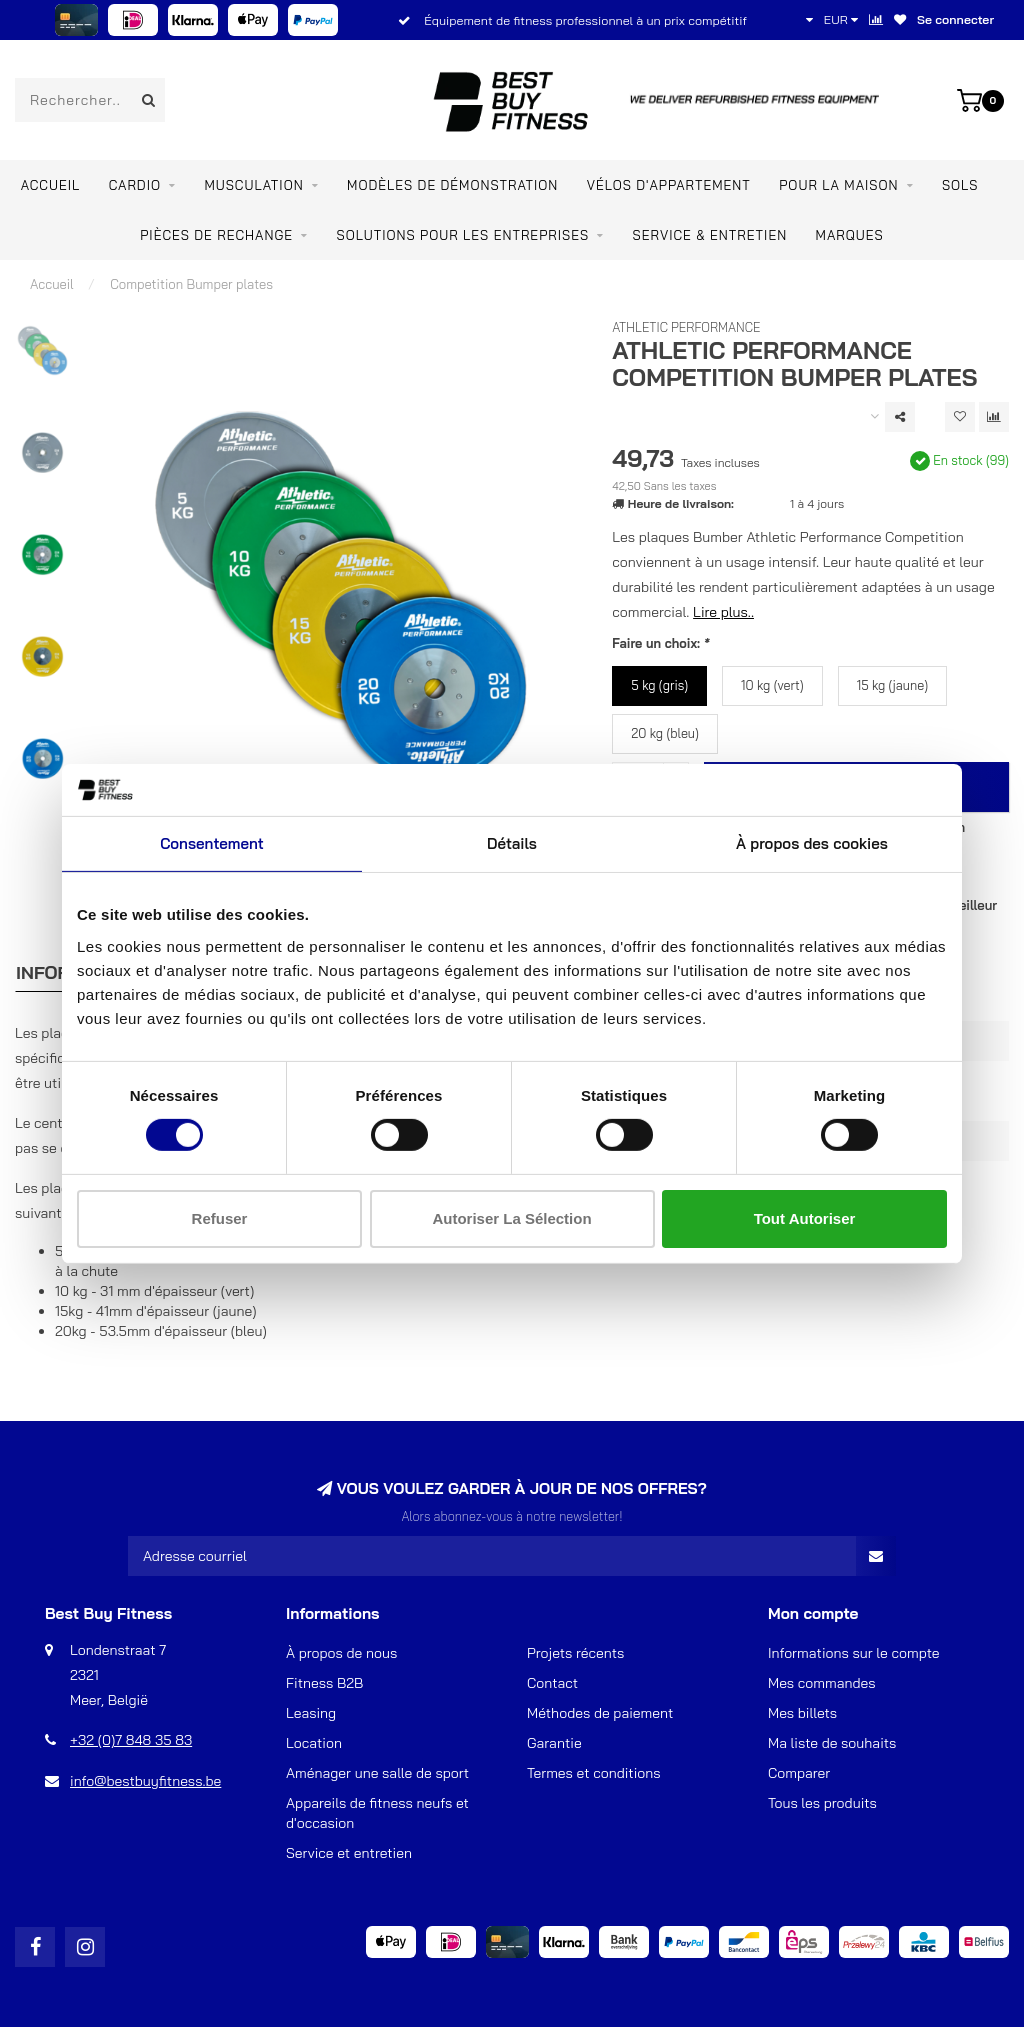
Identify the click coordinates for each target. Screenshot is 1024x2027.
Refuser (220, 1218)
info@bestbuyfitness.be (145, 1781)
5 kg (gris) (659, 685)
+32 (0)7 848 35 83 (131, 1740)
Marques (850, 235)
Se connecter (955, 19)
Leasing (311, 1713)
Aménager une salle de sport (377, 1773)
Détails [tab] (512, 843)
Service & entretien (710, 235)
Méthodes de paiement (600, 1713)
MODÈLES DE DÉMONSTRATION (452, 185)
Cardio (135, 185)
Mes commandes (822, 1683)
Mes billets (802, 1713)
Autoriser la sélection (511, 1218)
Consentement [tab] (212, 843)
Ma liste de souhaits (832, 1743)
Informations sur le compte (854, 1653)
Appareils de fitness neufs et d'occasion (377, 1813)
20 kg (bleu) (665, 733)
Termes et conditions (594, 1773)
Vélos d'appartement (669, 185)
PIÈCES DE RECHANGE (216, 235)
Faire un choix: (660, 643)
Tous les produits (822, 1803)
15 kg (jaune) (892, 685)
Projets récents (575, 1653)
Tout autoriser (805, 1218)
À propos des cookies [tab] (812, 843)
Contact (552, 1683)
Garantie (554, 1743)
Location (314, 1743)
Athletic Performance (686, 327)
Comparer (799, 1773)
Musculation (253, 185)
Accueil (51, 185)
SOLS (960, 185)
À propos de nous (341, 1653)
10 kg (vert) (772, 685)
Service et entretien (349, 1853)
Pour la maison (838, 185)
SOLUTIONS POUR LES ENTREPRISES (462, 235)
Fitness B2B (324, 1683)
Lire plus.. (723, 612)
